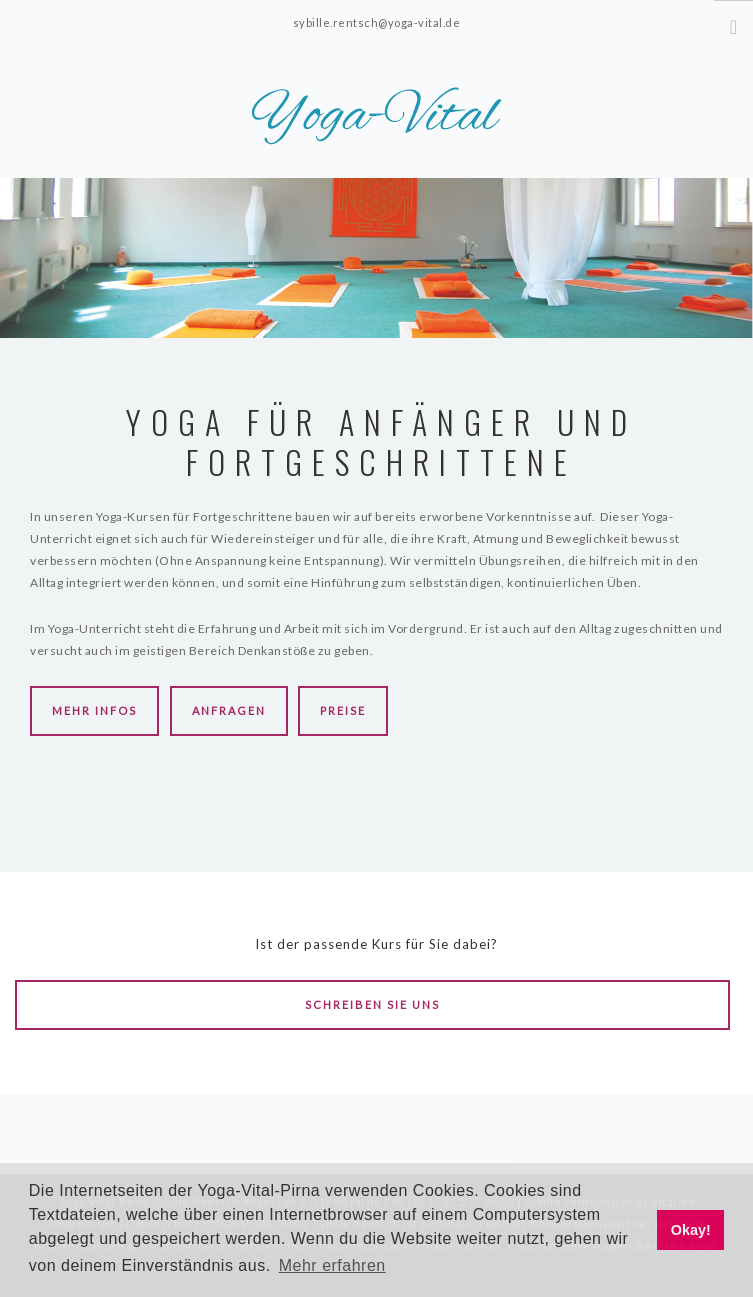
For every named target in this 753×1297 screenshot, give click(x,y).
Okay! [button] (691, 1230)
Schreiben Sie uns (372, 1004)
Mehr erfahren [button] (332, 1265)
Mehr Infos (94, 710)
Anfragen (229, 710)
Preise (343, 710)
